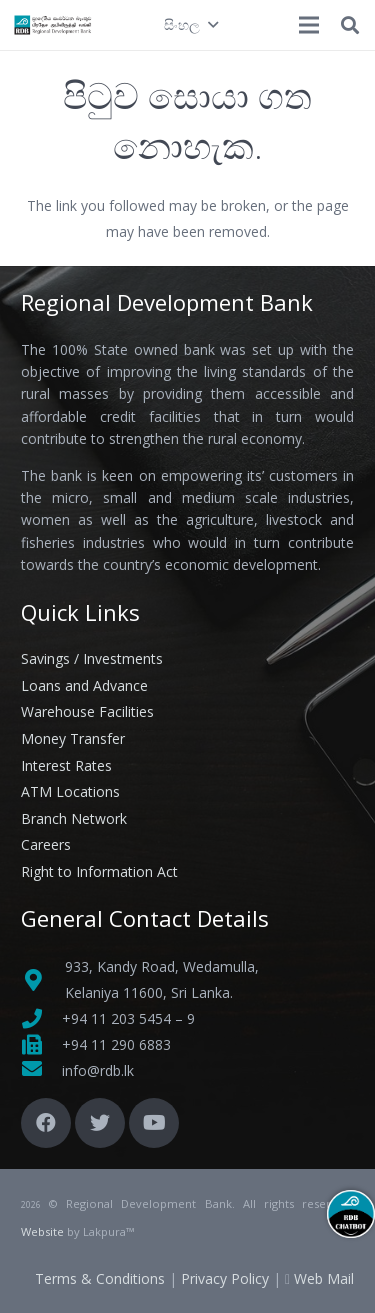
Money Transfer (73, 738)
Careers (46, 844)
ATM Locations (70, 791)
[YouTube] (154, 1123)
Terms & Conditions (100, 1278)
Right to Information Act (99, 871)
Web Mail (324, 1278)
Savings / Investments (92, 658)
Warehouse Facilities (87, 711)
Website (42, 1231)
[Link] (53, 25)
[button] (190, 25)
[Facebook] (46, 1123)
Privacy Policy (225, 1278)
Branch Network (74, 818)
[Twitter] (100, 1123)
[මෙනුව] (309, 25)
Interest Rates (66, 765)
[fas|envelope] (41, 1071)
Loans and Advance (84, 685)
